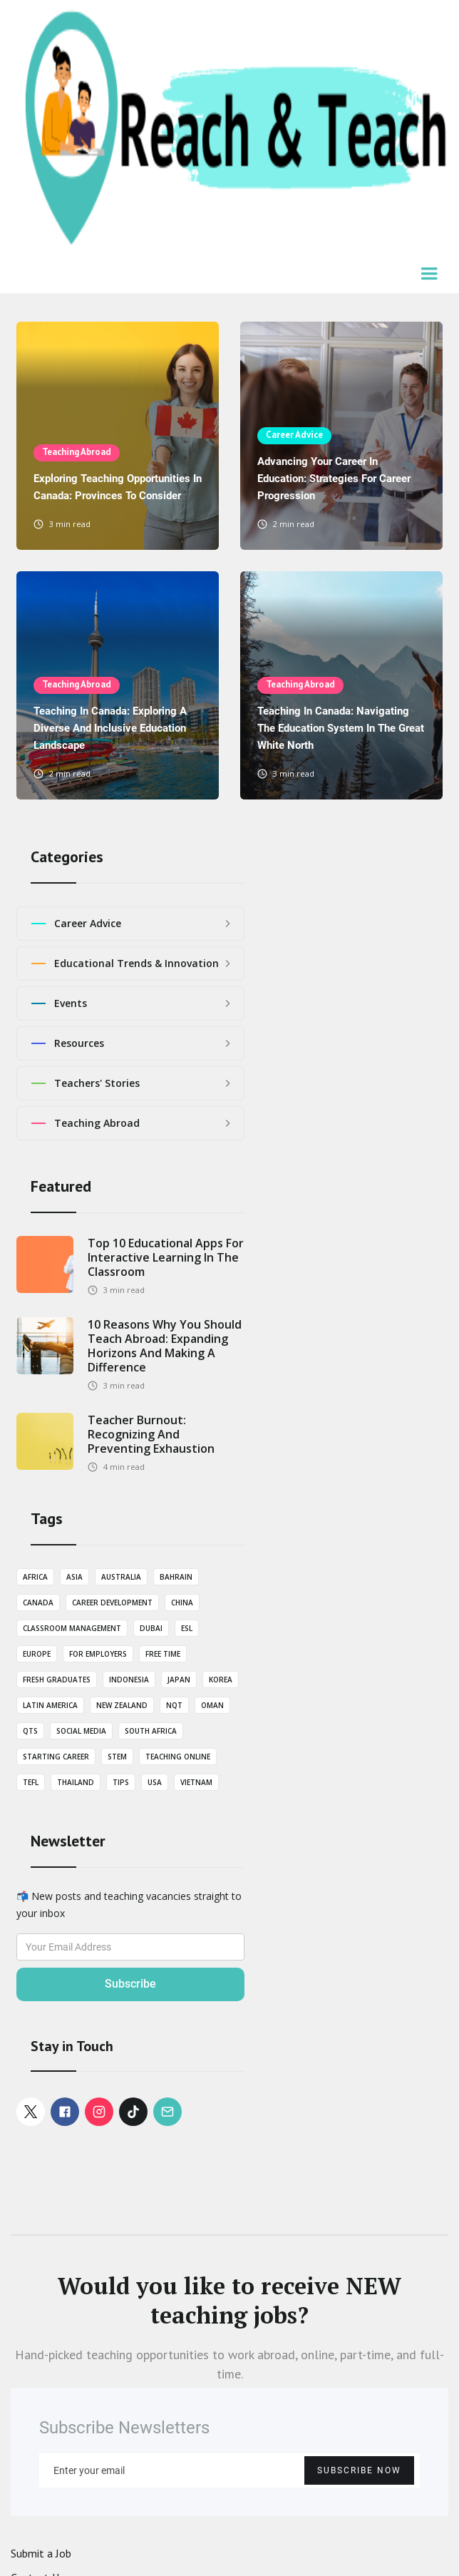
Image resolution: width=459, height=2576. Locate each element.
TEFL (30, 1782)
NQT (174, 1705)
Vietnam (196, 1782)
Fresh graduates (57, 1680)
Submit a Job (41, 2553)
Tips (121, 1782)
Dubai (151, 1628)
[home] (229, 128)
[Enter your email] (229, 2470)
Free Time (162, 1654)
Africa (35, 1577)
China (182, 1603)
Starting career (56, 1757)
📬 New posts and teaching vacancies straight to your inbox (129, 1904)
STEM (117, 1757)
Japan (178, 1680)
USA (155, 1782)
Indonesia (129, 1680)
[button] (430, 275)
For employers (98, 1654)
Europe (37, 1654)
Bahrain (176, 1577)
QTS (30, 1731)
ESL (186, 1628)
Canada (38, 1603)
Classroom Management (72, 1628)
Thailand (75, 1782)
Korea (220, 1680)
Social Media (81, 1731)
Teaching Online (177, 1757)
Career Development (112, 1603)
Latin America (50, 1705)
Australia (121, 1577)
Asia (74, 1577)
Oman (212, 1705)
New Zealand (122, 1705)
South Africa (151, 1731)
